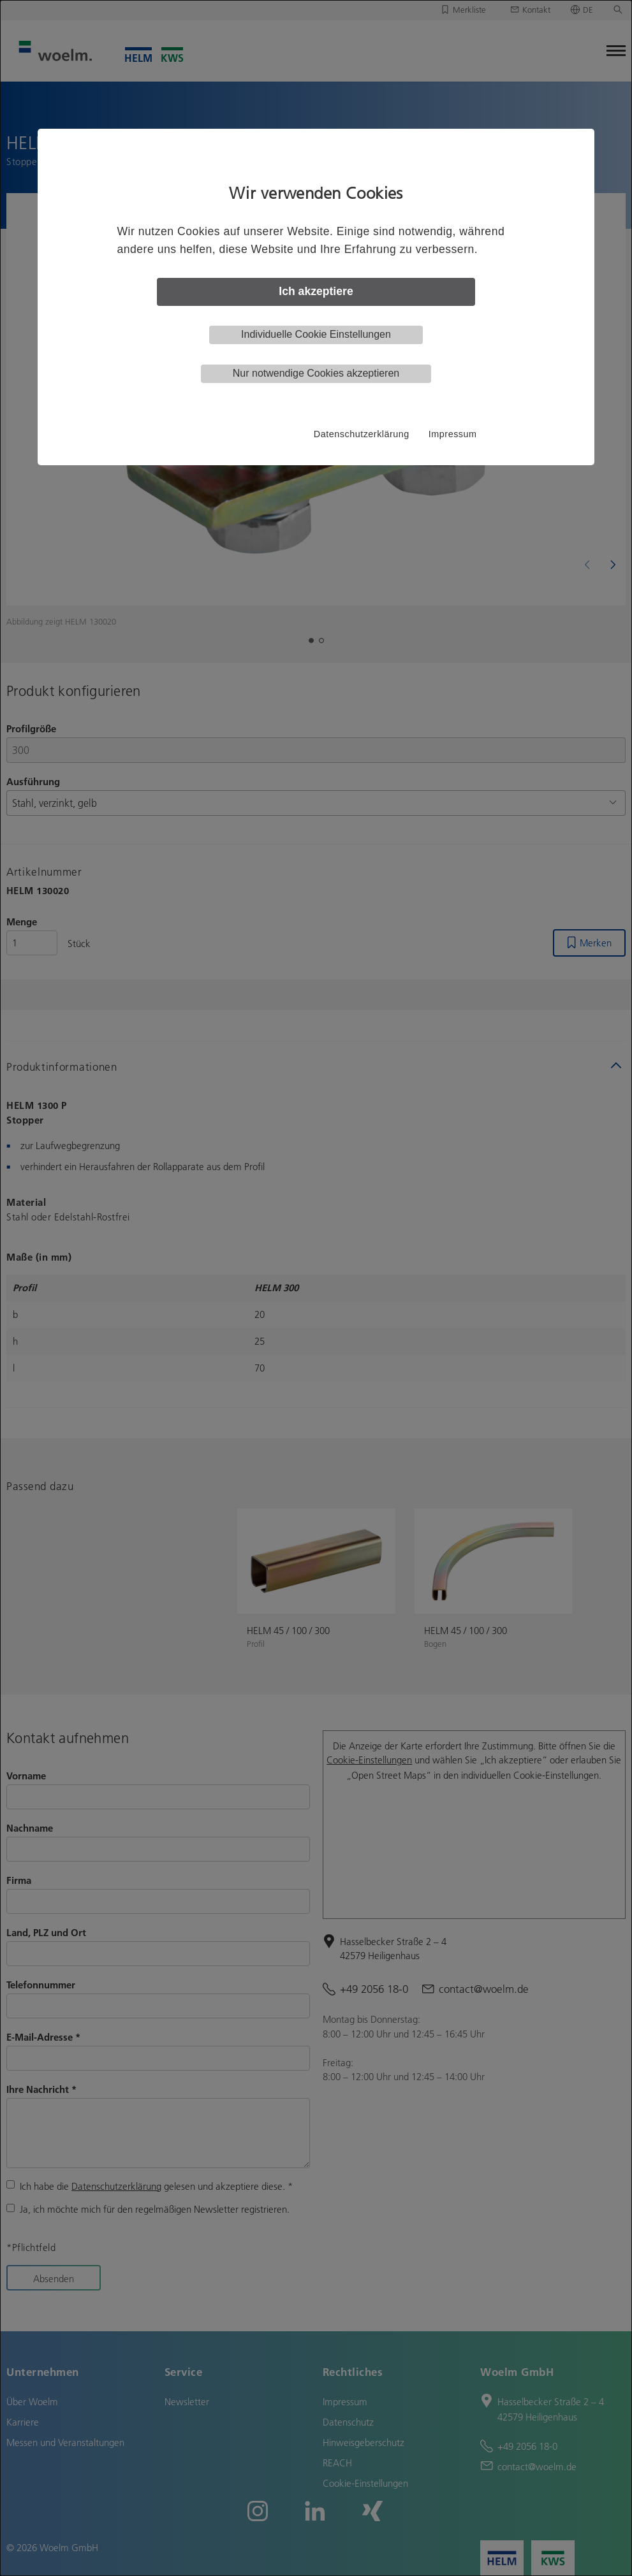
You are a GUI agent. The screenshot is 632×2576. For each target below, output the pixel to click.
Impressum (453, 434)
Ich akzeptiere (316, 291)
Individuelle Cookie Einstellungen (316, 334)
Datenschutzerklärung (361, 434)
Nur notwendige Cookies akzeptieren (316, 373)
